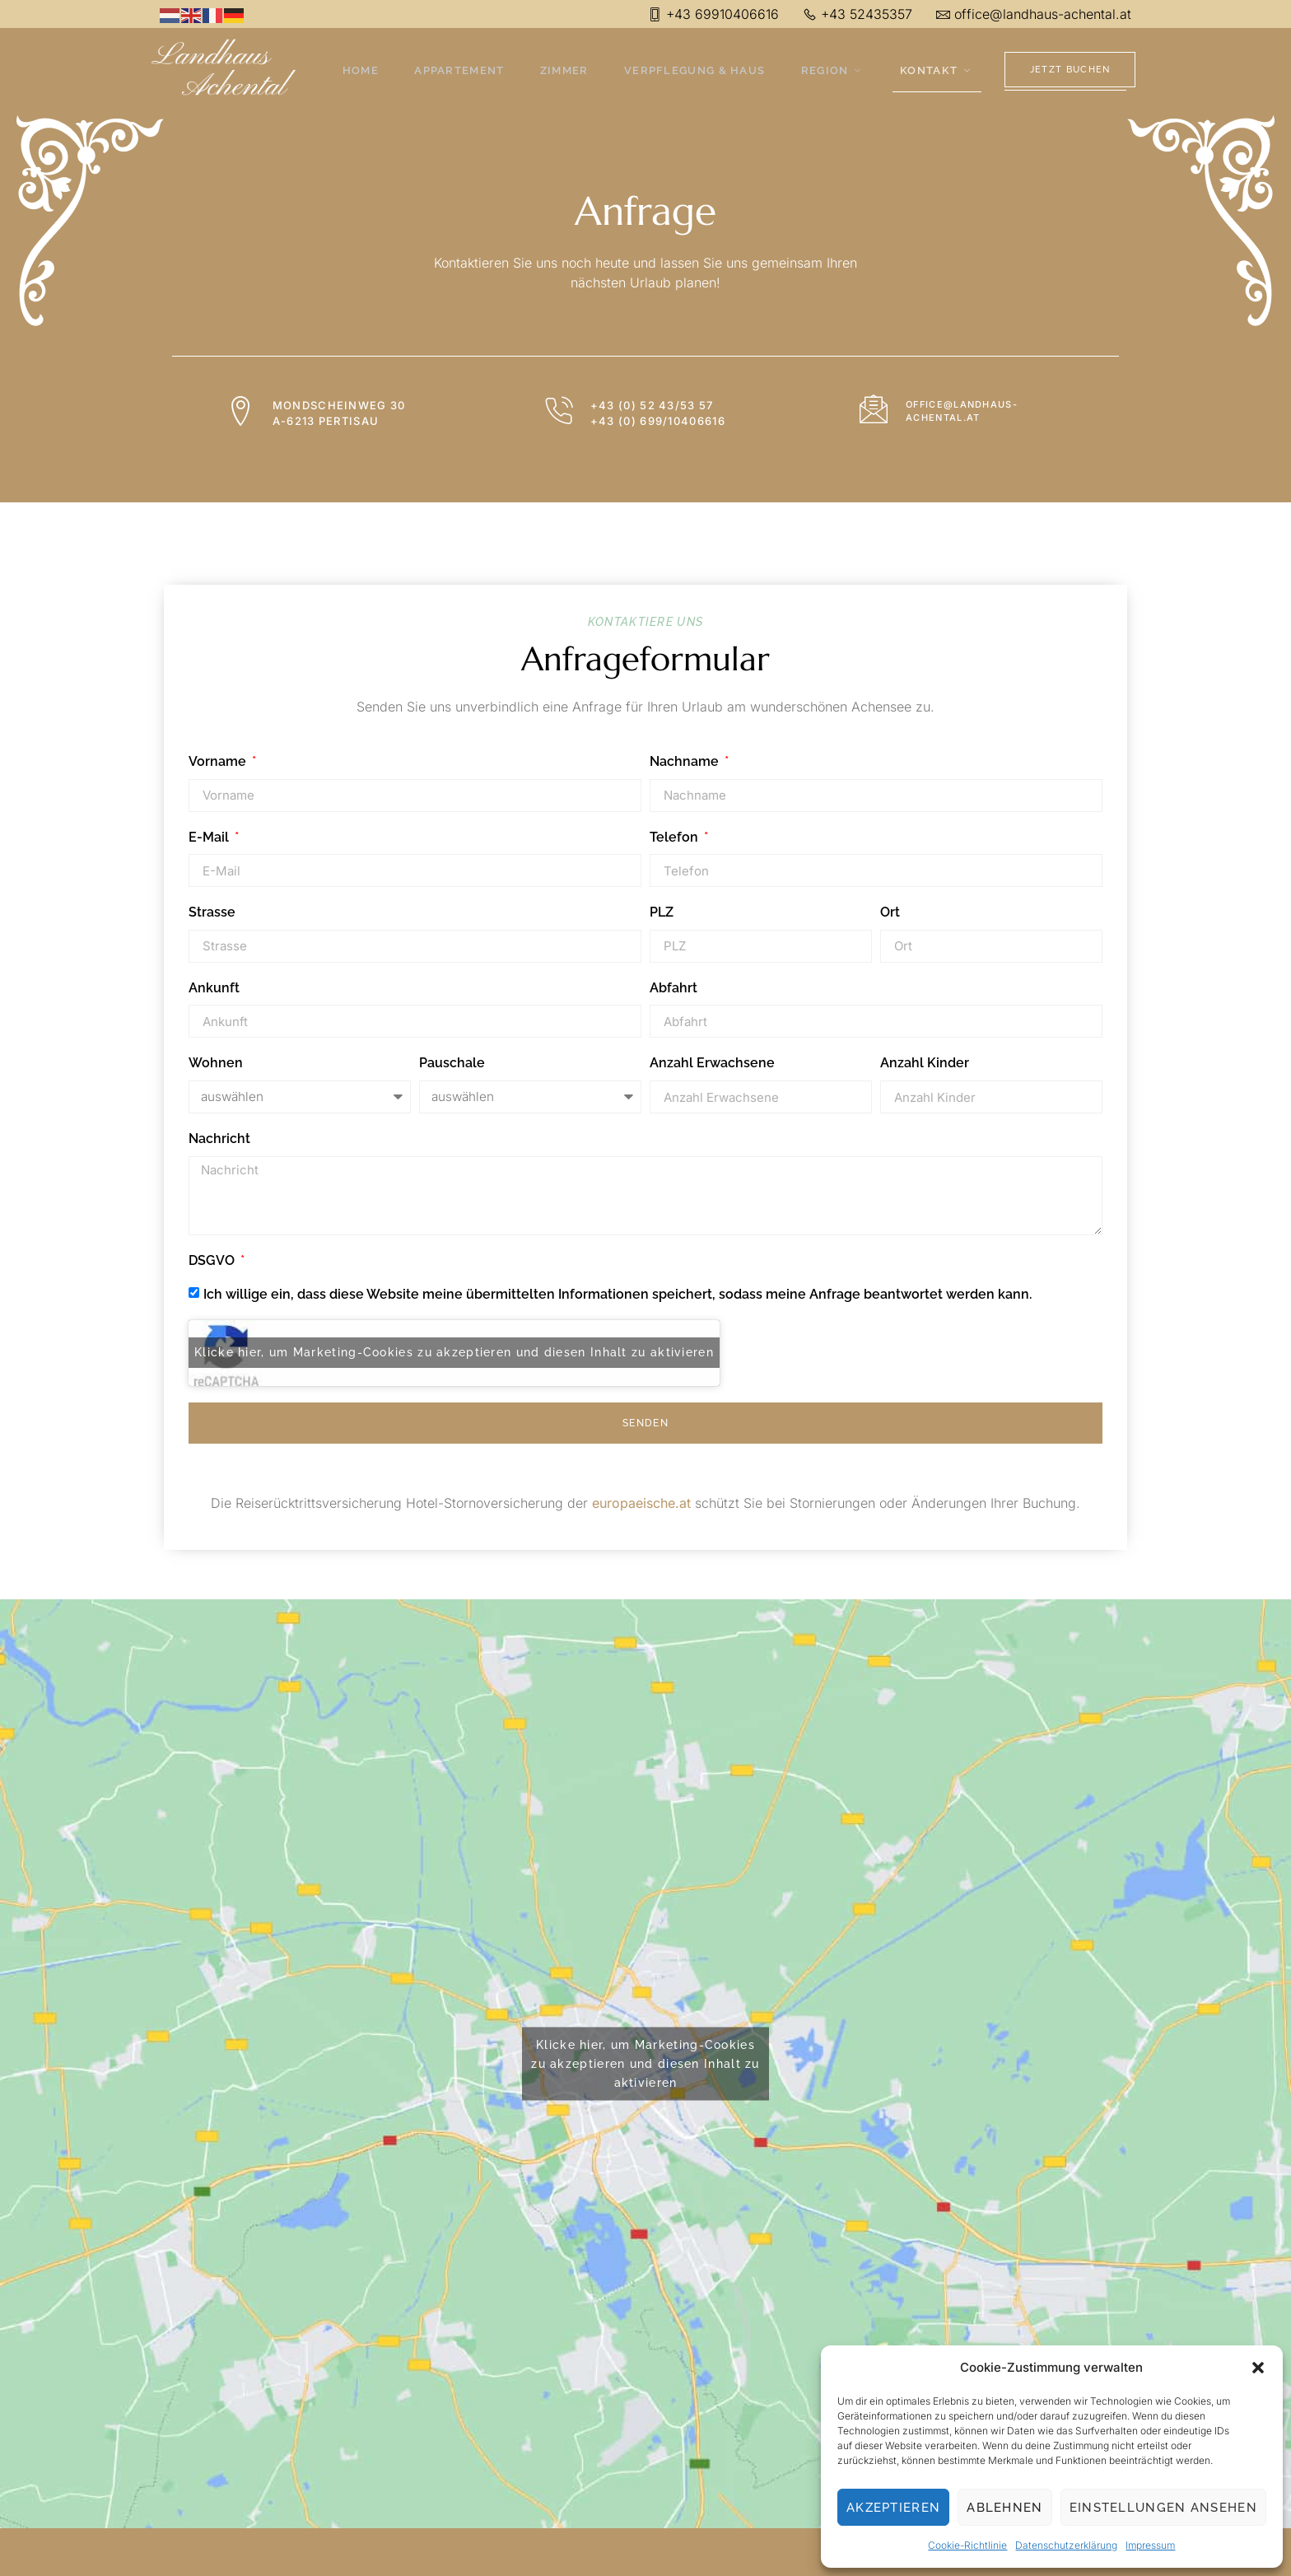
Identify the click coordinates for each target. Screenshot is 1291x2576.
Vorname (219, 761)
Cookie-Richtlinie (967, 2545)
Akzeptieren (893, 2507)
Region (831, 71)
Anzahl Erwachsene (712, 1063)
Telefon (675, 837)
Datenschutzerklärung (1066, 2545)
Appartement (465, 71)
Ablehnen (1004, 2507)
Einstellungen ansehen (1163, 2507)
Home (370, 71)
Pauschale (452, 1063)
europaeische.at (641, 1504)
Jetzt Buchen (1070, 69)
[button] (1258, 2367)
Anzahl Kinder (924, 1063)
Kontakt (932, 71)
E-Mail (210, 837)
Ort (890, 912)
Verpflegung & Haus (695, 71)
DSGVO (213, 1260)
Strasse (212, 912)
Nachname (686, 761)
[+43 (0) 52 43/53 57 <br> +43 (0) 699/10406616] (559, 411)
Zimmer (567, 71)
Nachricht (219, 1138)
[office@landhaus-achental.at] (876, 409)
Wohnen (216, 1063)
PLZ (661, 912)
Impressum (1150, 2545)
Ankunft (214, 988)
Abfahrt (673, 988)
